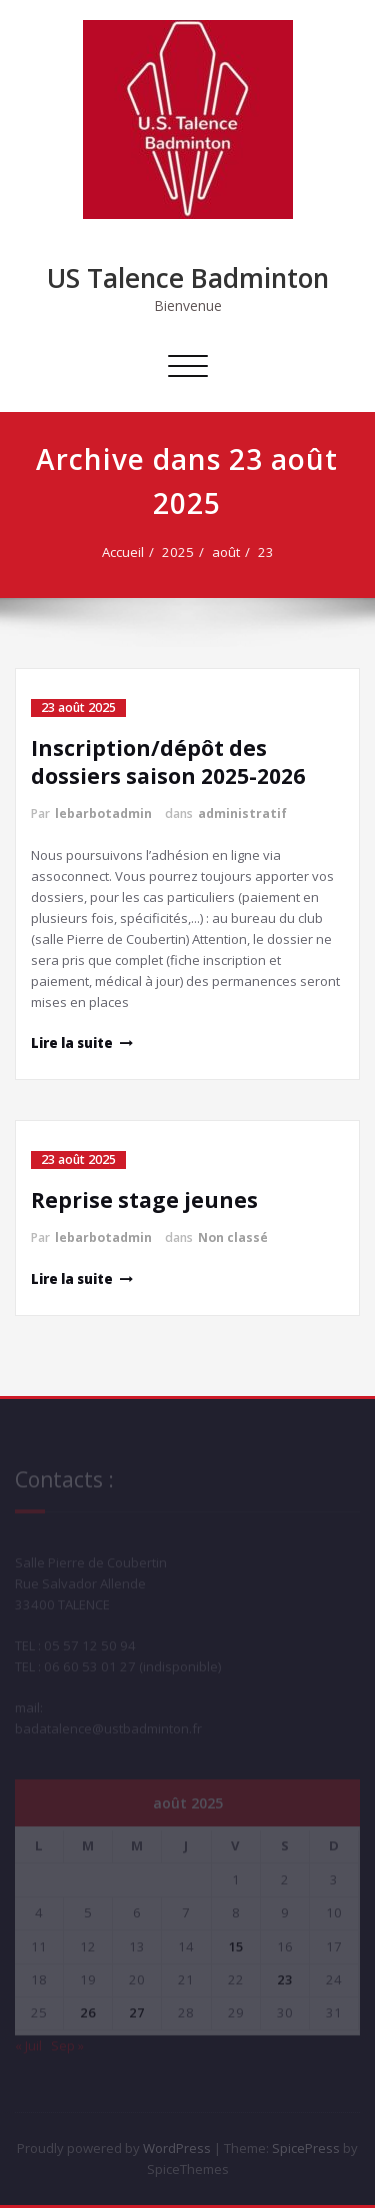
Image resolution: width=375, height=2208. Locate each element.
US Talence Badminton (188, 278)
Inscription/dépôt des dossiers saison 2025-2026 (168, 762)
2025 (182, 552)
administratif (242, 813)
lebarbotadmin (103, 813)
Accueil (127, 552)
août (230, 552)
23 (270, 552)
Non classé (233, 1237)
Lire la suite (72, 1043)
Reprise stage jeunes (144, 1200)
